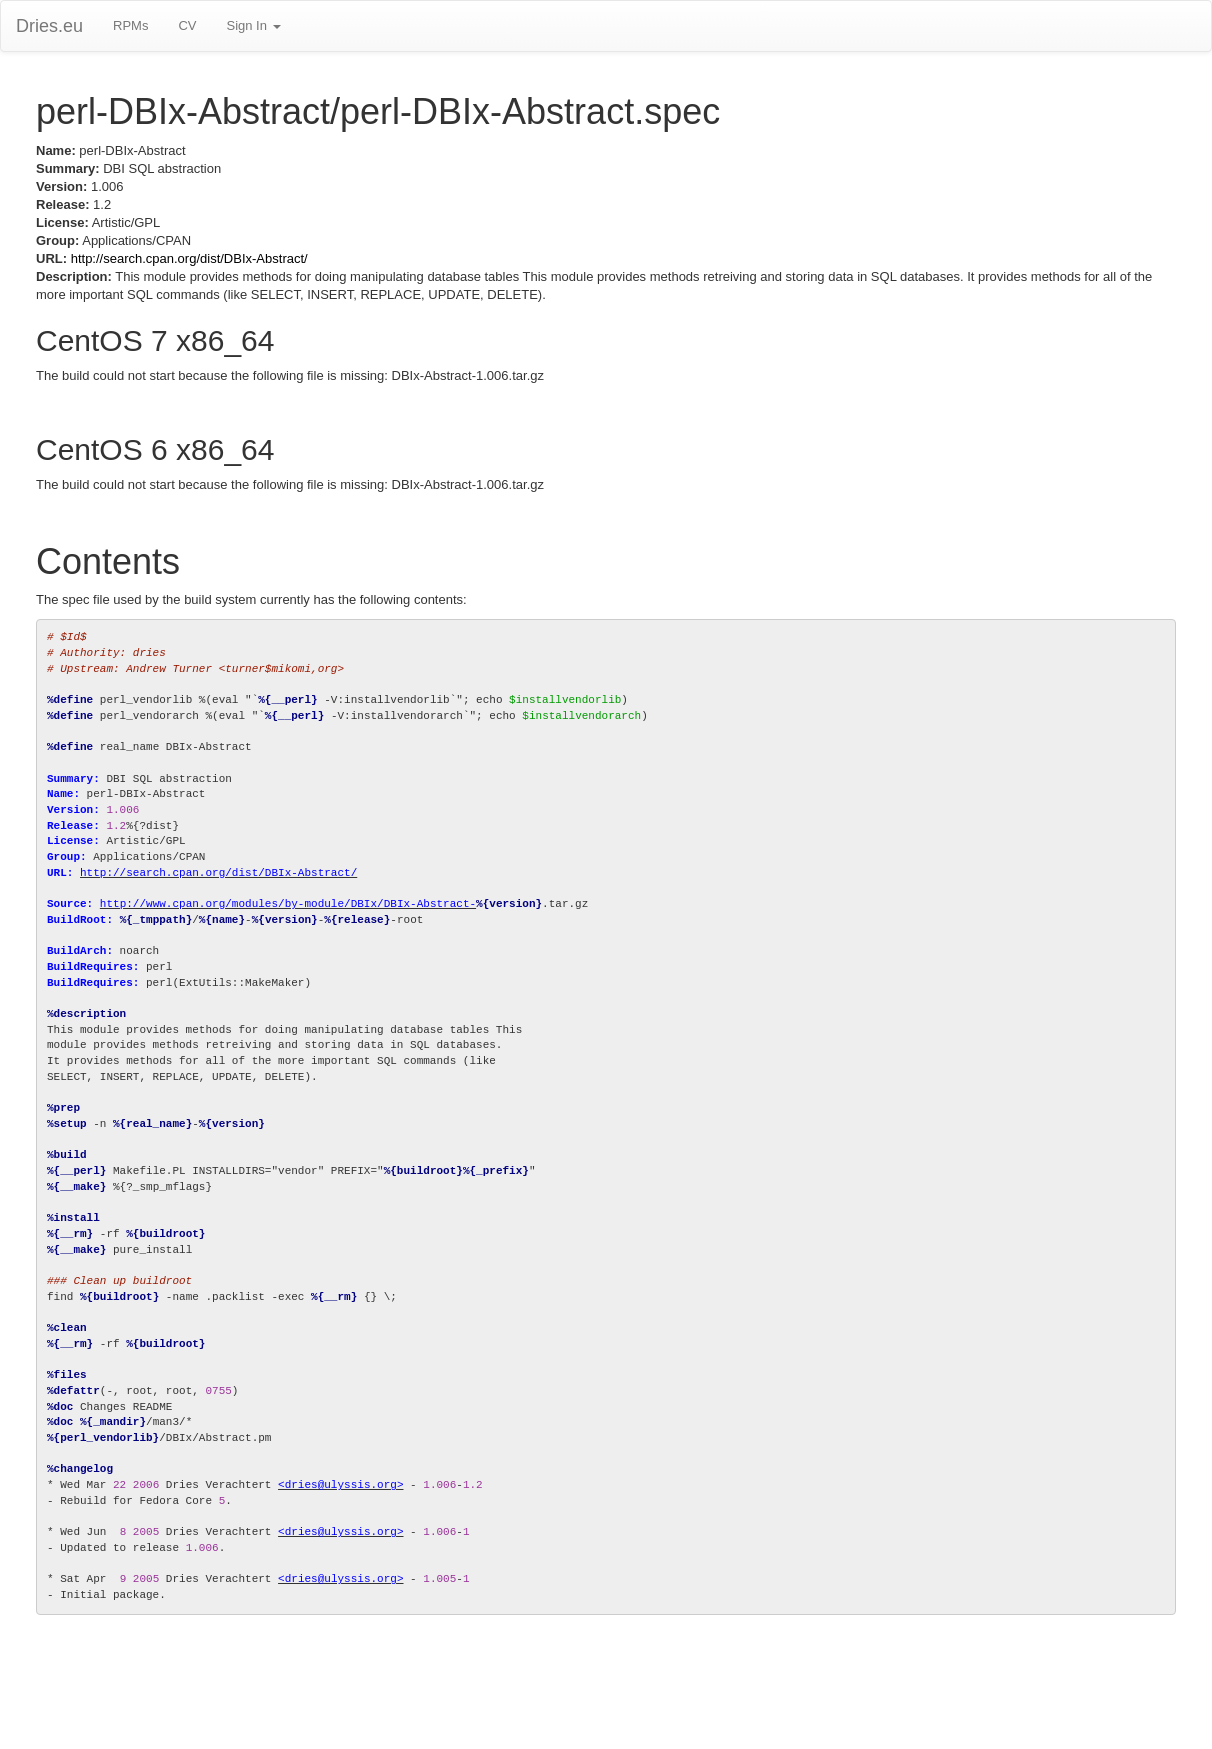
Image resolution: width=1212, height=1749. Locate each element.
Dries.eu (49, 26)
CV (187, 25)
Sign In (253, 25)
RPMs (130, 25)
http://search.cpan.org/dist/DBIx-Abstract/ (189, 258)
